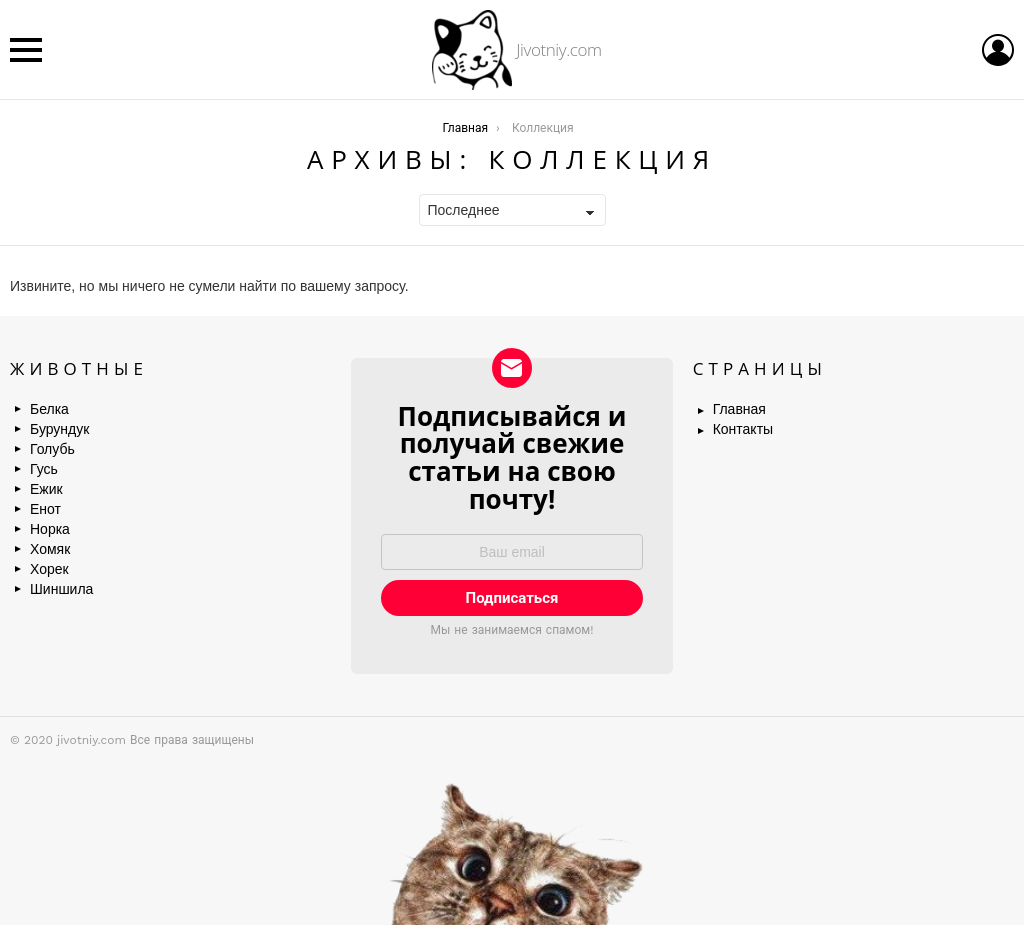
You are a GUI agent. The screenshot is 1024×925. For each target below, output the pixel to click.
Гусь (44, 469)
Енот (45, 509)
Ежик (46, 489)
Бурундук (59, 429)
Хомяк (50, 549)
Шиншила (61, 589)
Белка (49, 409)
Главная (739, 409)
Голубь (52, 449)
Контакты (743, 429)
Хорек (49, 569)
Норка (50, 529)
